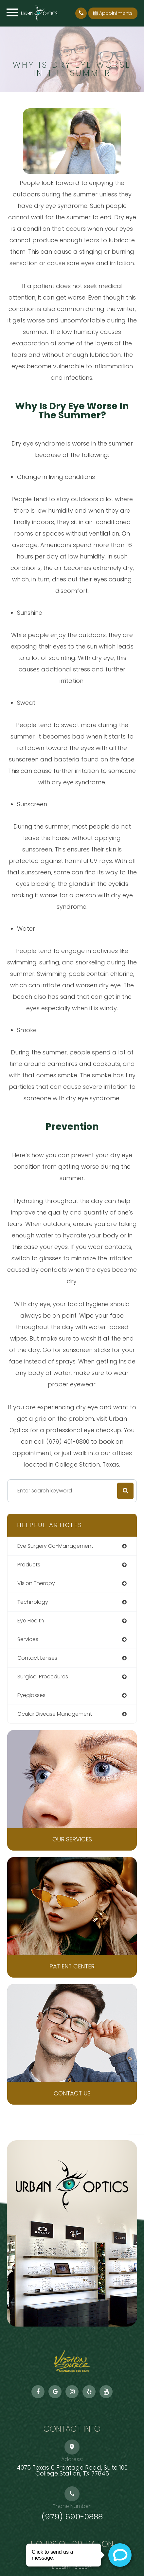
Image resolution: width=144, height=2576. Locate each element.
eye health (30, 1620)
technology (32, 1602)
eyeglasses (31, 1695)
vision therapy (36, 1583)
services (27, 1639)
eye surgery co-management (55, 1546)
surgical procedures (42, 1676)
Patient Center (72, 1966)
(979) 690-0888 (72, 2517)
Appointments (113, 13)
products (28, 1564)
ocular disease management (54, 1714)
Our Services (72, 1839)
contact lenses (37, 1658)
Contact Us (72, 2093)
